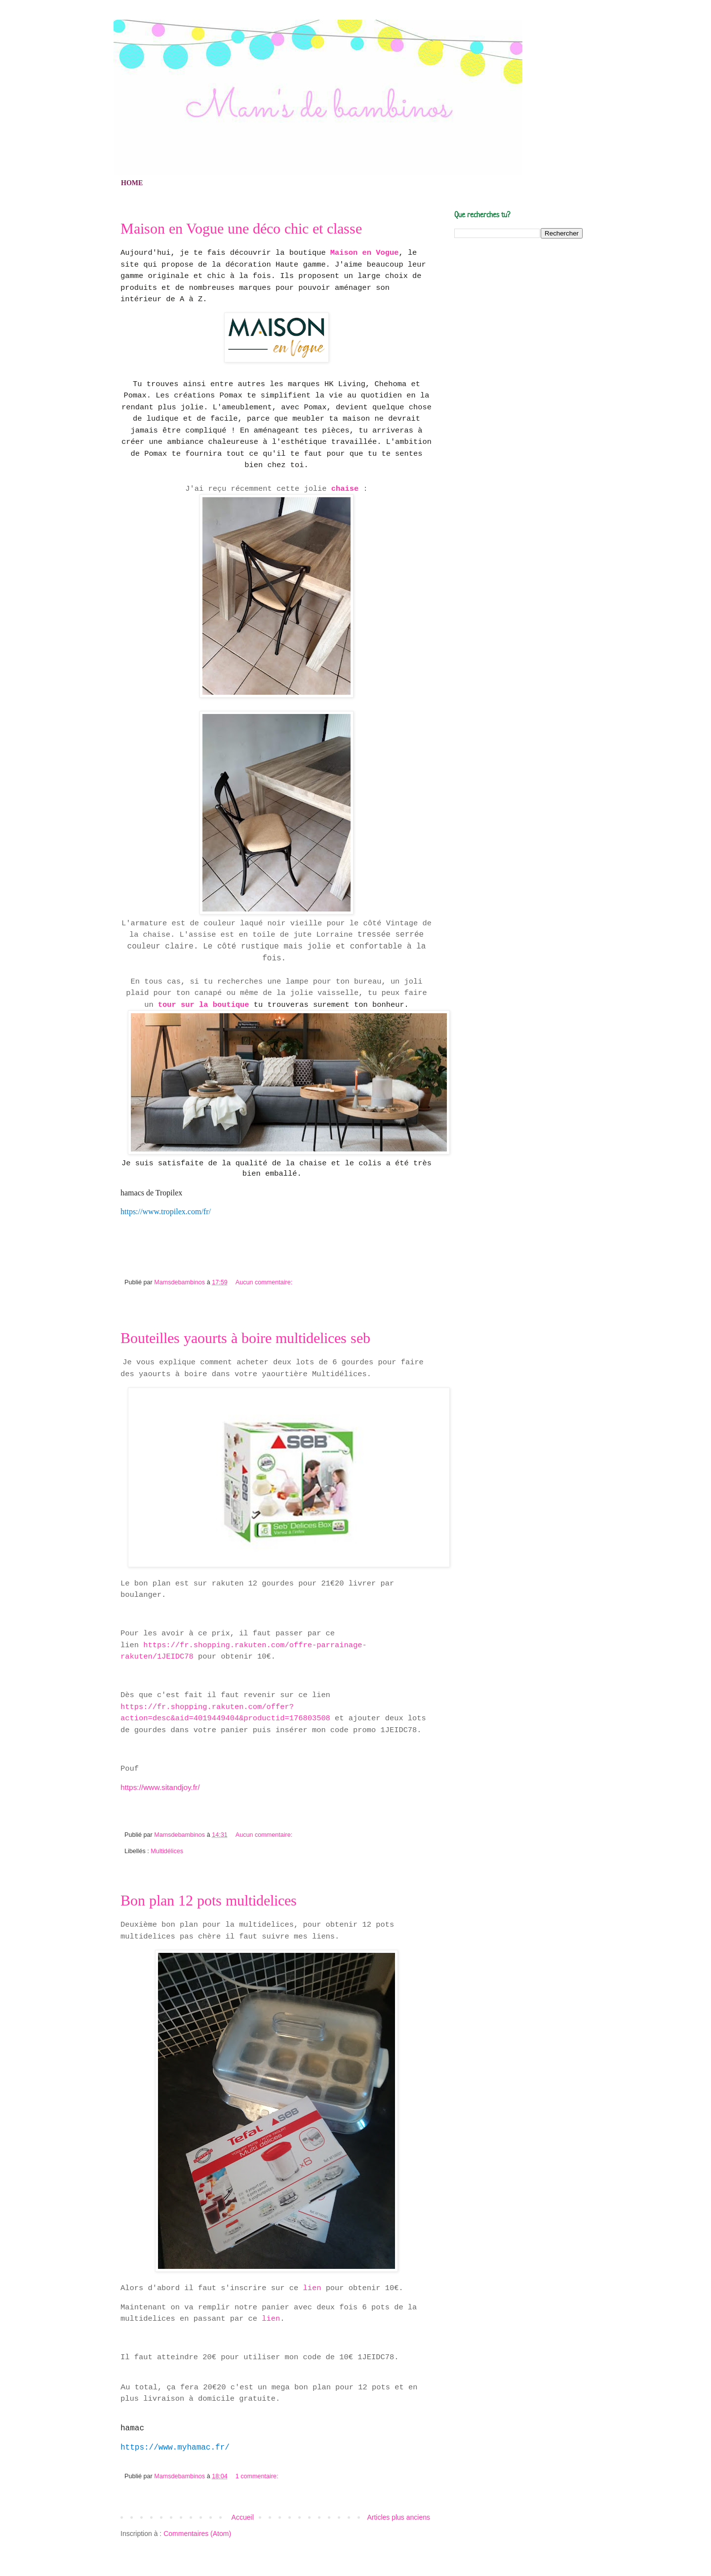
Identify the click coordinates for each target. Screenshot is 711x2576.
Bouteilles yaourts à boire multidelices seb (245, 1338)
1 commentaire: (258, 2476)
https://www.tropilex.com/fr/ (165, 1211)
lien (312, 2288)
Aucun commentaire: (265, 1282)
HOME (132, 183)
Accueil (243, 2517)
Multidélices (167, 1851)
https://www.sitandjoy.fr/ (160, 1787)
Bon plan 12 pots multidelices (208, 1900)
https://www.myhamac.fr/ (175, 2447)
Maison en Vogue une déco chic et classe (241, 228)
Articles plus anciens (398, 2517)
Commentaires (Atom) (197, 2533)
